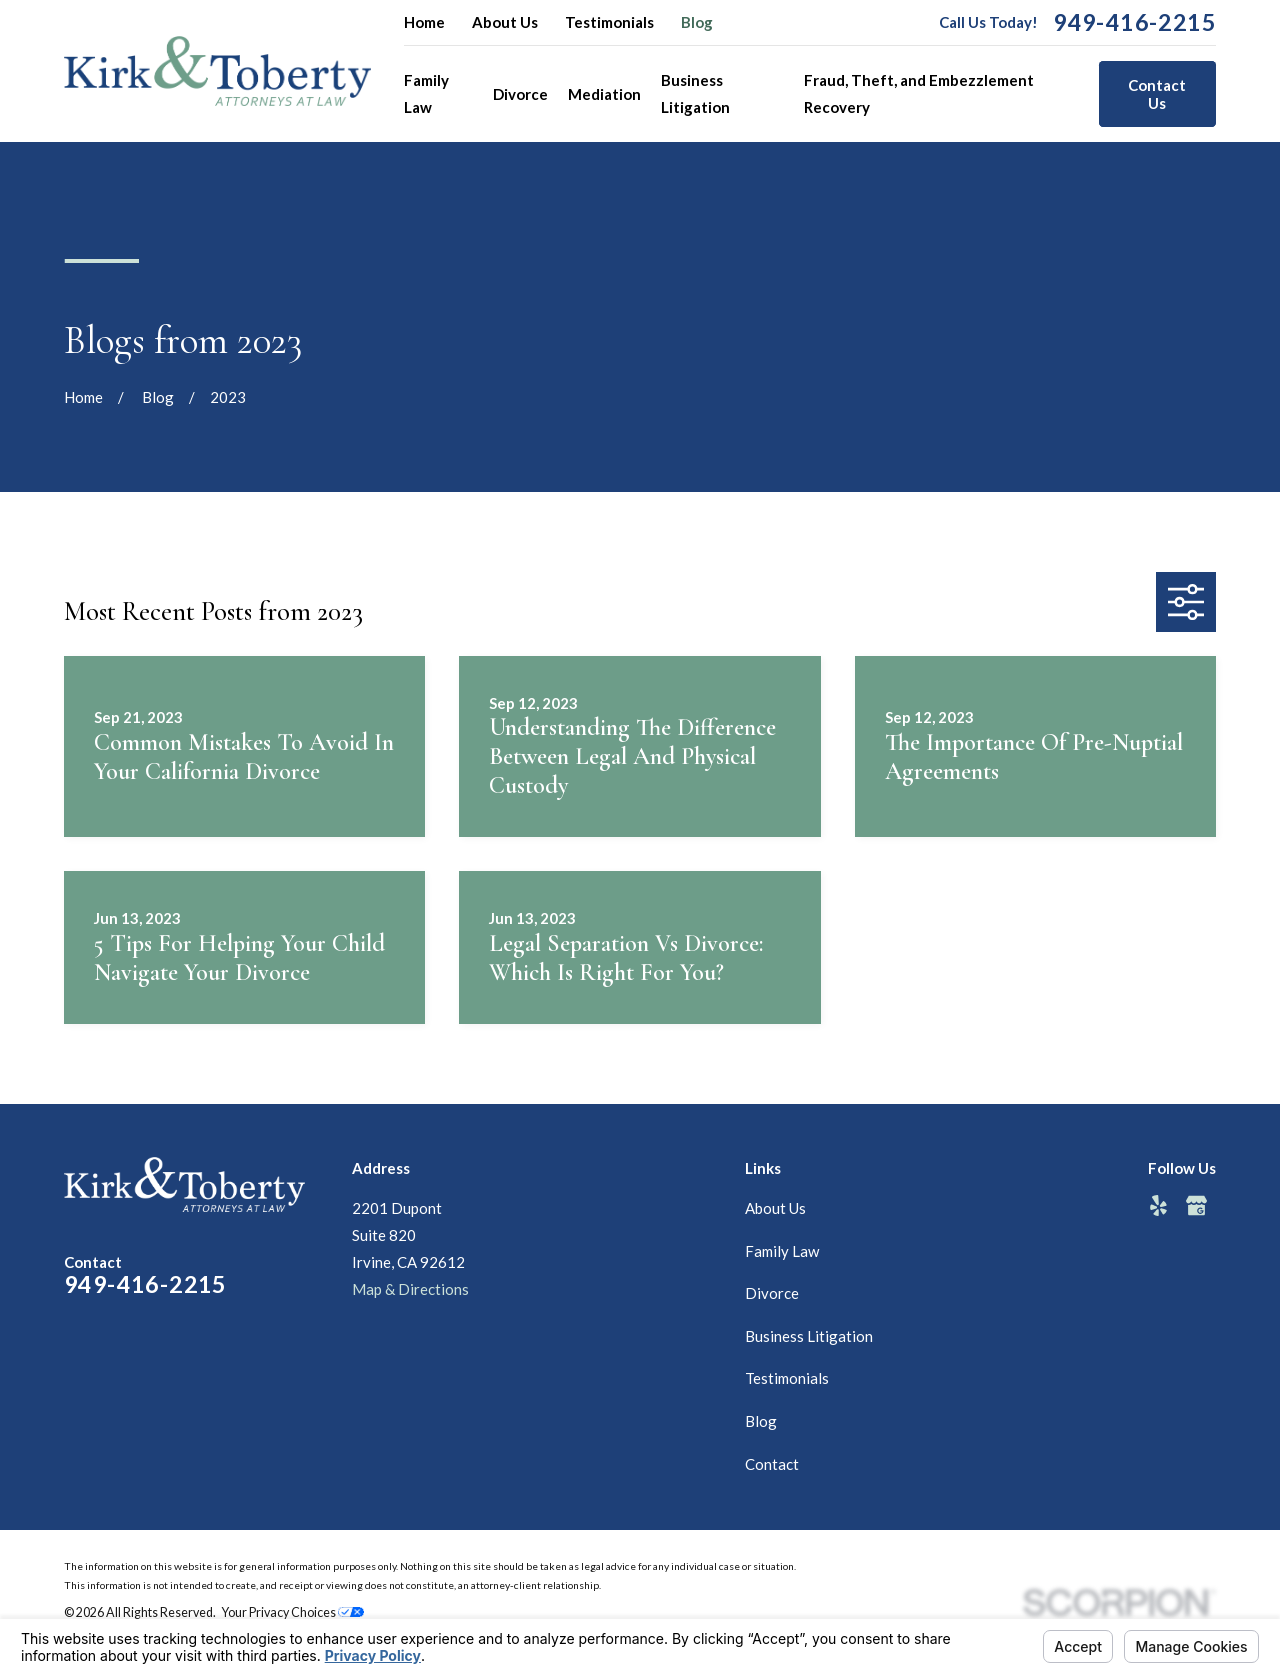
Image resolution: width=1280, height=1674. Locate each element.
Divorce (772, 1293)
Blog (697, 22)
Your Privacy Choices (293, 1612)
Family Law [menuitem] (426, 93)
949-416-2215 (1134, 22)
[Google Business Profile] (1196, 1205)
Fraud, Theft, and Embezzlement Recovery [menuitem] (919, 93)
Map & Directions (410, 1289)
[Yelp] (1158, 1205)
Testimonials (609, 22)
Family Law (782, 1251)
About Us (505, 22)
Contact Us (1157, 94)
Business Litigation (809, 1336)
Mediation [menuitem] (604, 94)
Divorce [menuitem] (520, 94)
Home (424, 22)
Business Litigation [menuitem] (695, 93)
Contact (772, 1464)
